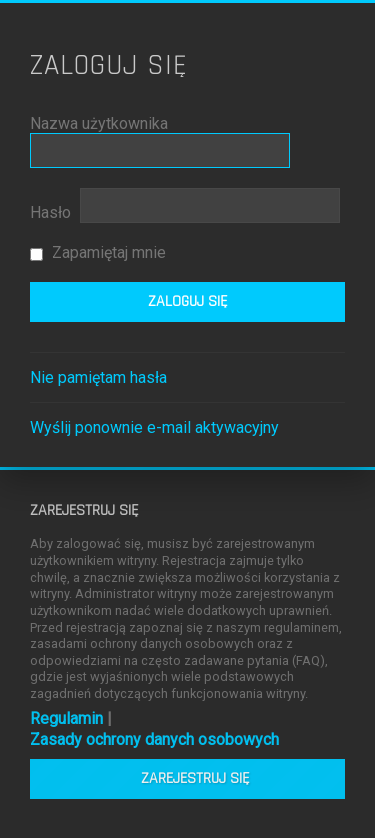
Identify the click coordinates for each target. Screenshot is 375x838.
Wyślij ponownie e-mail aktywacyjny (154, 427)
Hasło (50, 212)
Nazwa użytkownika (99, 123)
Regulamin (66, 718)
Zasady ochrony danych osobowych (154, 739)
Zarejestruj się (195, 778)
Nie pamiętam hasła (98, 377)
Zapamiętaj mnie (98, 252)
